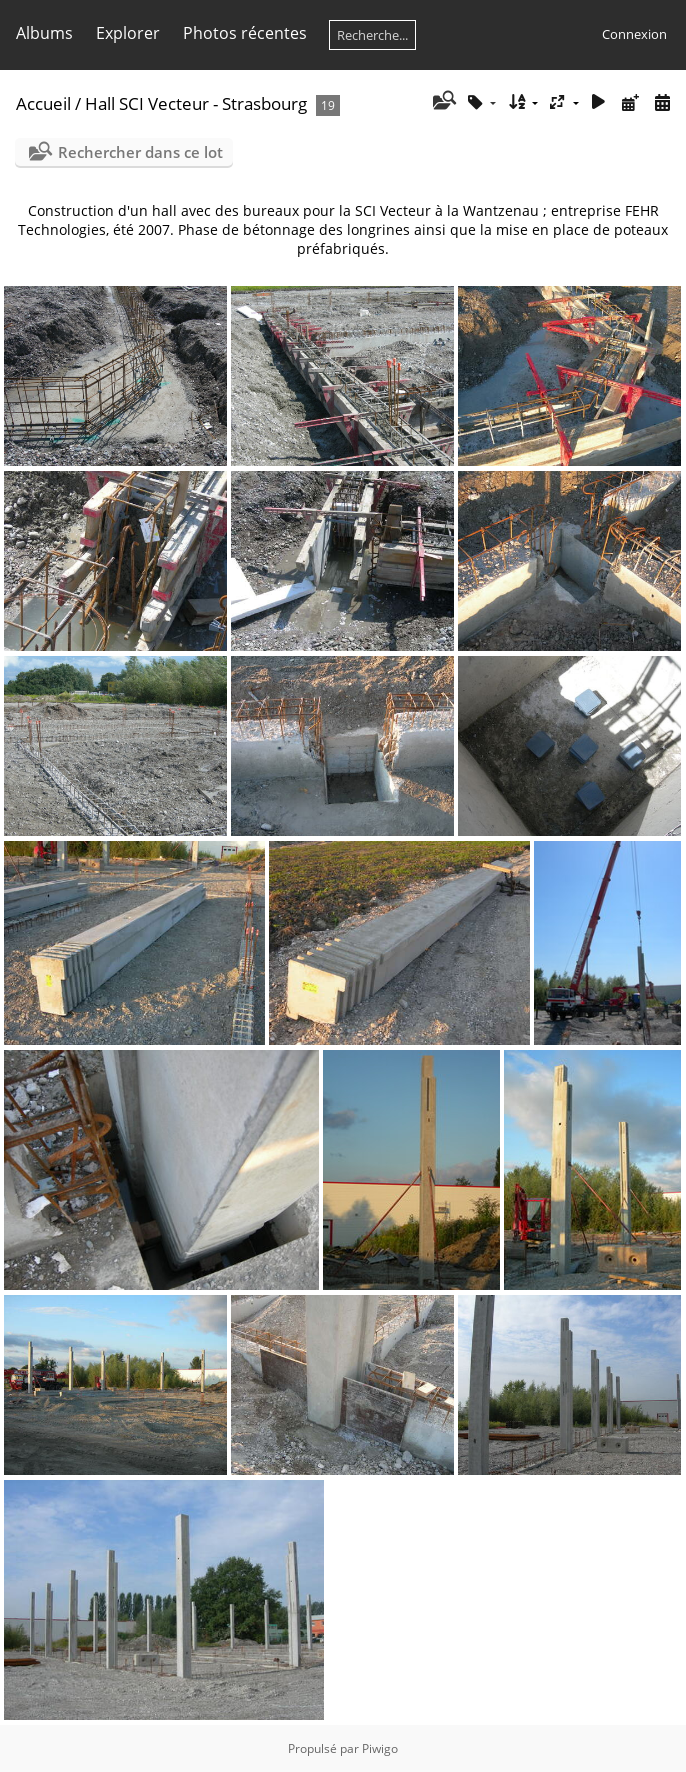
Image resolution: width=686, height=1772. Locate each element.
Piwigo (380, 1748)
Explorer (128, 33)
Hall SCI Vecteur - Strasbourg (196, 103)
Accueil (43, 103)
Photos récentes (245, 33)
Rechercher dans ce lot (140, 152)
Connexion (634, 34)
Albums (44, 33)
